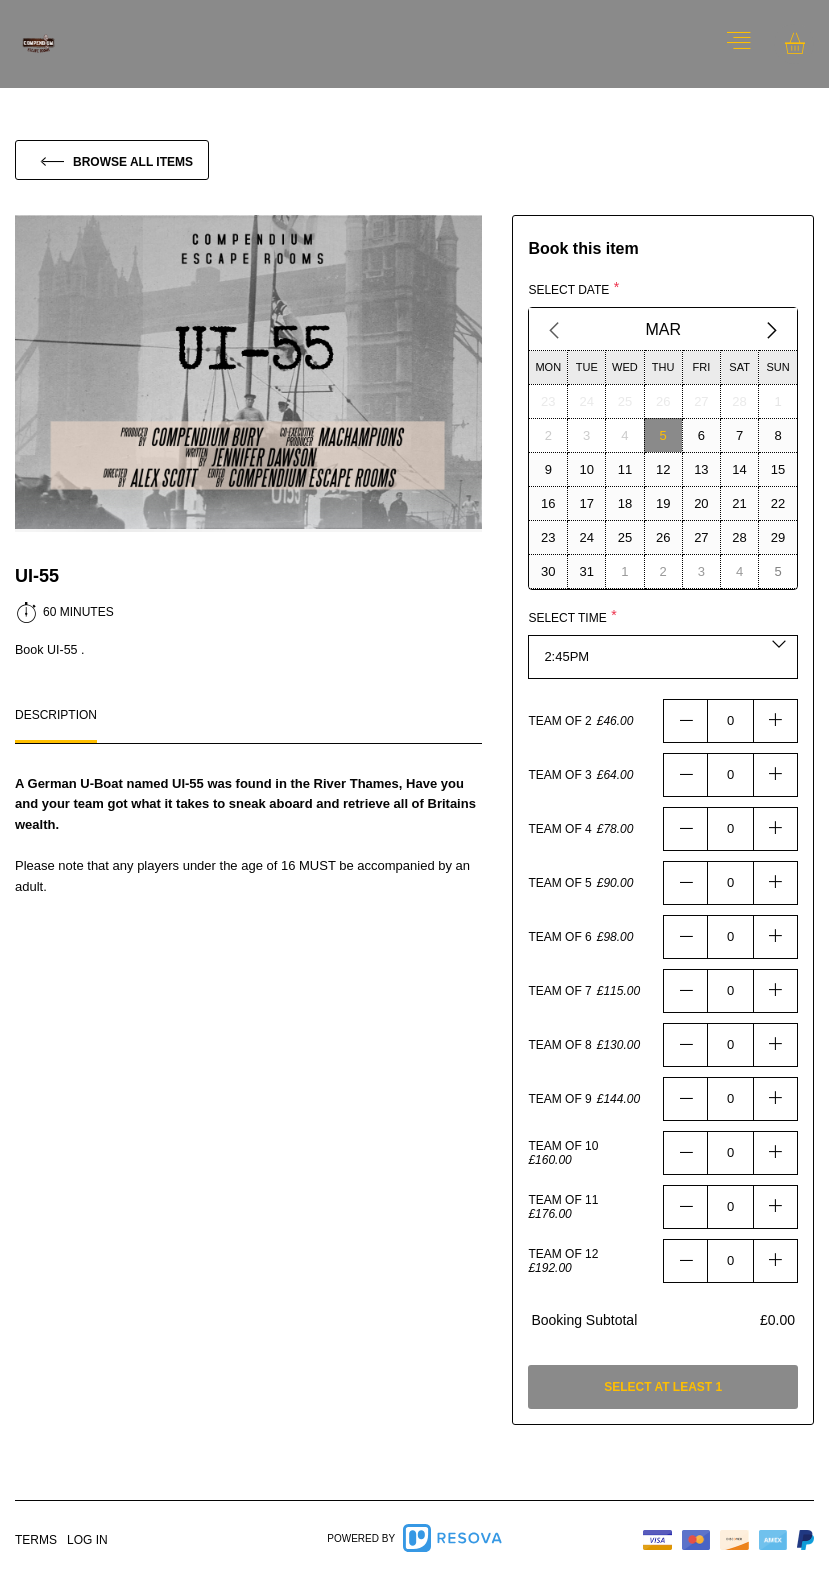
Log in (87, 1540)
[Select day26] (663, 401)
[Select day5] (663, 435)
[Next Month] (772, 330)
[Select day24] (587, 401)
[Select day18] (625, 503)
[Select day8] (778, 435)
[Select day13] (701, 469)
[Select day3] (587, 435)
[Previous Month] (554, 330)
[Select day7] (739, 435)
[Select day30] (548, 571)
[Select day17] (587, 503)
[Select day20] (701, 503)
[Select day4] (625, 435)
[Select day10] (587, 469)
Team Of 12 (563, 1254)
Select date (568, 290)
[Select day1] (778, 401)
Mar (663, 329)
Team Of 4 (559, 829)
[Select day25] (625, 401)
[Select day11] (625, 469)
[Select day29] (778, 537)
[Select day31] (587, 571)
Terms (36, 1540)
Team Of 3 (559, 775)
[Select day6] (701, 435)
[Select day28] (739, 401)
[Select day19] (663, 503)
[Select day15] (778, 469)
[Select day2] (548, 435)
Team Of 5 (559, 883)
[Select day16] (548, 503)
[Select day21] (739, 503)
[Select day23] (548, 401)
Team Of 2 (559, 721)
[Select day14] (739, 469)
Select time (567, 618)
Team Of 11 (563, 1200)
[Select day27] (701, 401)
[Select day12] (663, 469)
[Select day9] (548, 469)
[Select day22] (778, 503)
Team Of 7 (559, 991)
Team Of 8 (559, 1045)
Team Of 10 (563, 1146)
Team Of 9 (559, 1099)
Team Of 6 (559, 937)
